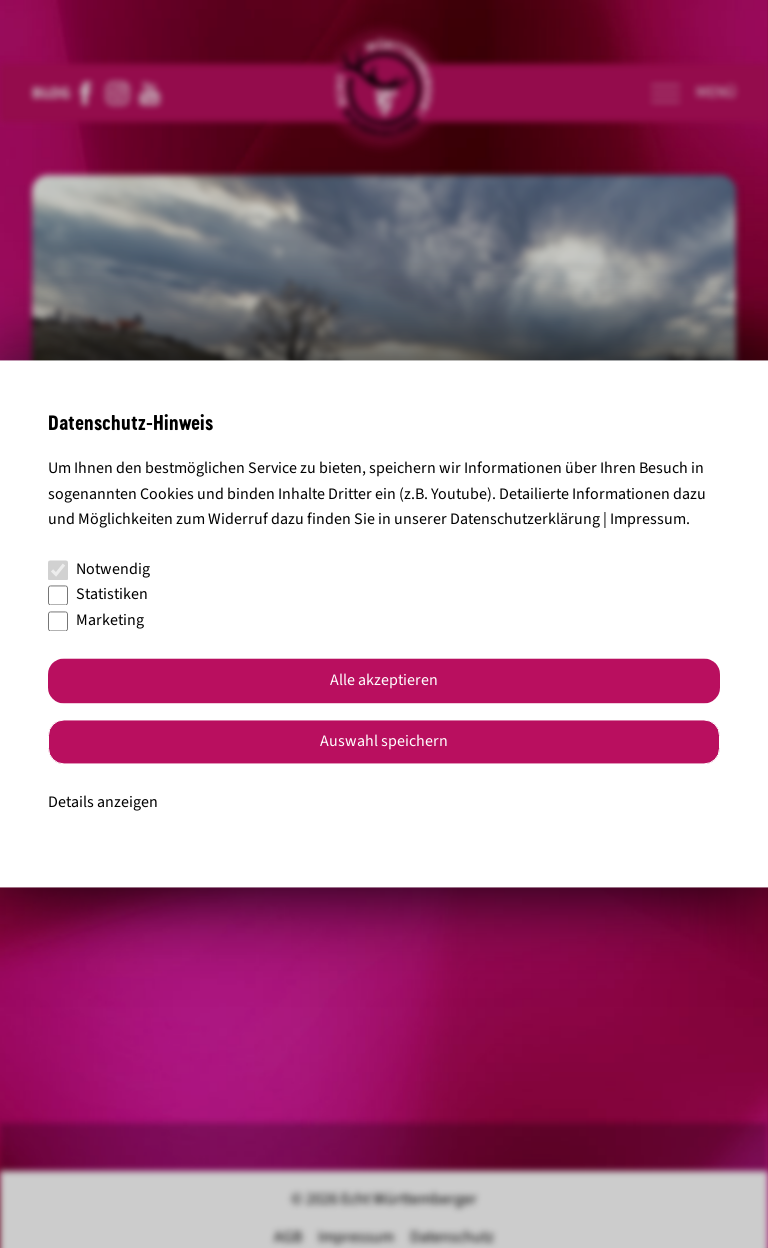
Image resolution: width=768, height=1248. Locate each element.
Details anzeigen (103, 802)
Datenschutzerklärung (525, 520)
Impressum (648, 520)
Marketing (96, 620)
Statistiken (98, 595)
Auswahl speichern (384, 742)
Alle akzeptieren (384, 681)
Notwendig (99, 569)
